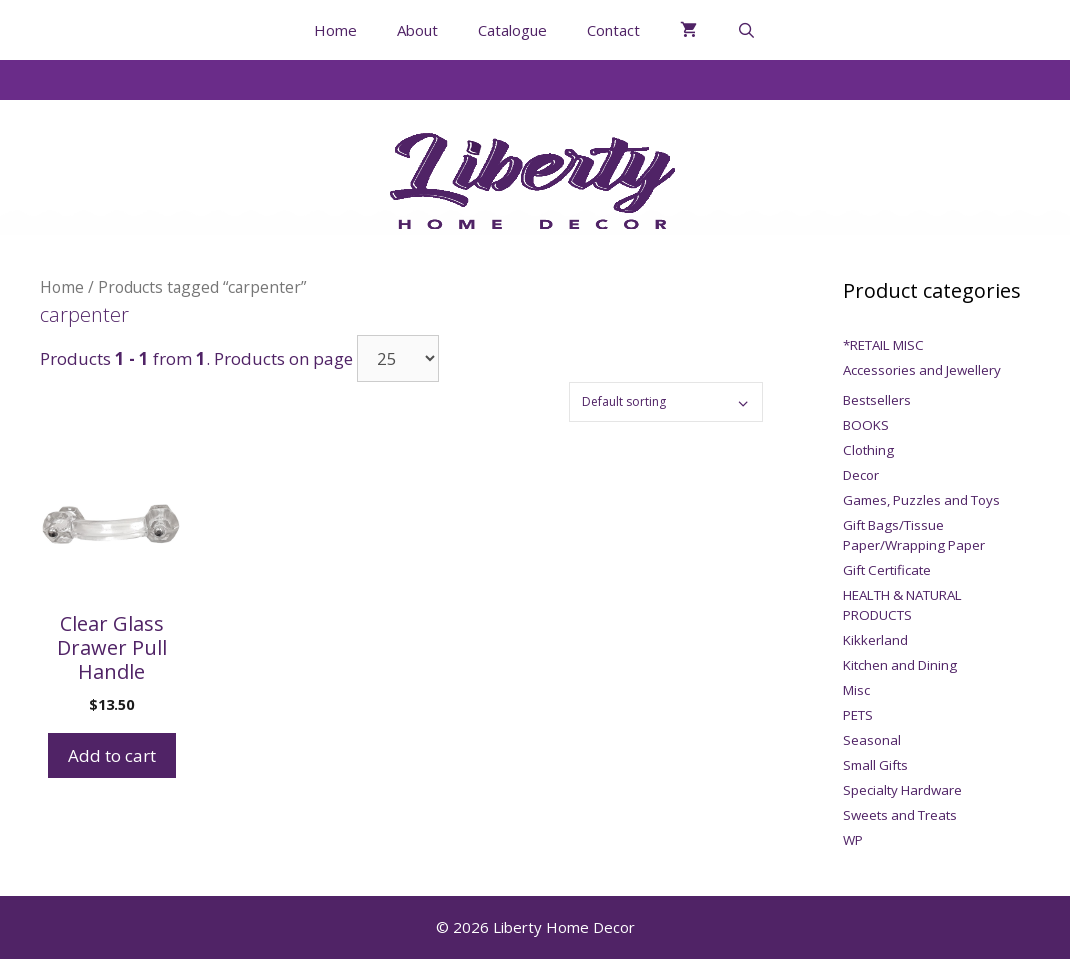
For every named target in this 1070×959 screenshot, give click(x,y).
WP (853, 840)
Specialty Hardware (902, 790)
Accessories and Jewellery (922, 370)
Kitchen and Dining (900, 665)
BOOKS (866, 425)
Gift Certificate (887, 570)
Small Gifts (875, 765)
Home (335, 30)
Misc (856, 690)
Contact (613, 30)
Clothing (868, 450)
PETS (858, 715)
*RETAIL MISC (883, 345)
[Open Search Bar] (746, 30)
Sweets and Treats (900, 815)
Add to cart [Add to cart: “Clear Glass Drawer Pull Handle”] (112, 755)
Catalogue (512, 30)
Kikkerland (875, 640)
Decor (861, 475)
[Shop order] (666, 402)
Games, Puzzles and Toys (921, 500)
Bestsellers (877, 400)
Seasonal (872, 740)
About (417, 30)
